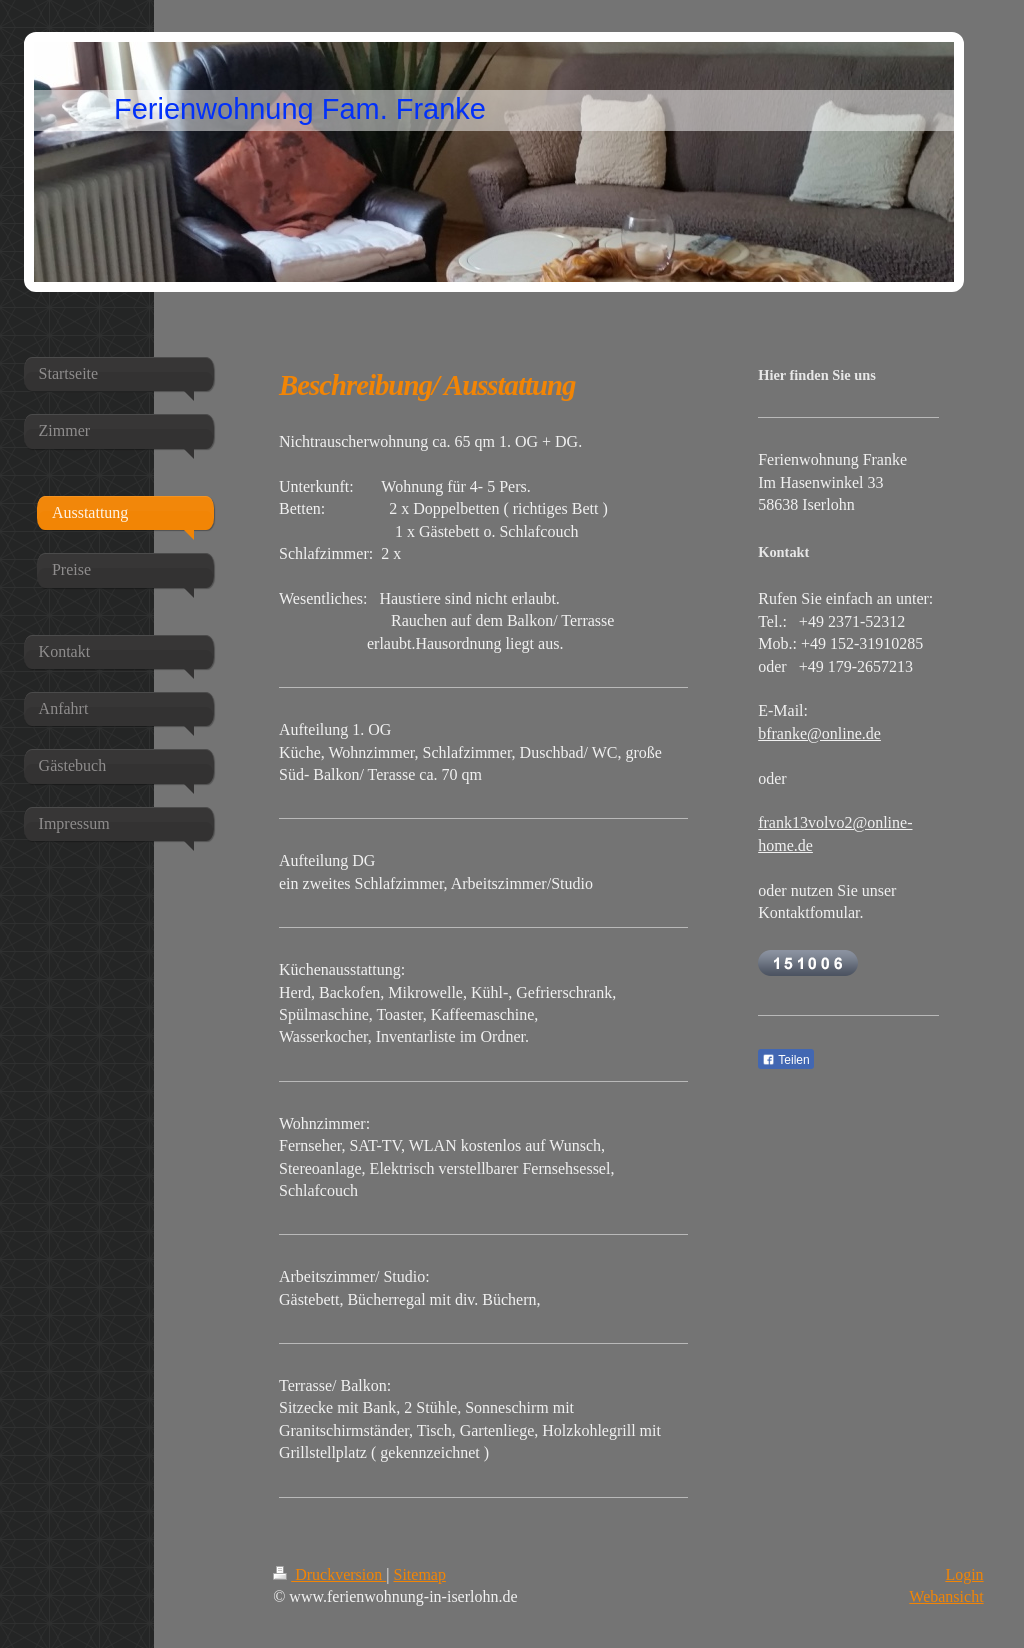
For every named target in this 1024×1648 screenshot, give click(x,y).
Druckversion (329, 1574)
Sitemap (420, 1574)
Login (964, 1574)
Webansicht (946, 1596)
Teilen (785, 1060)
